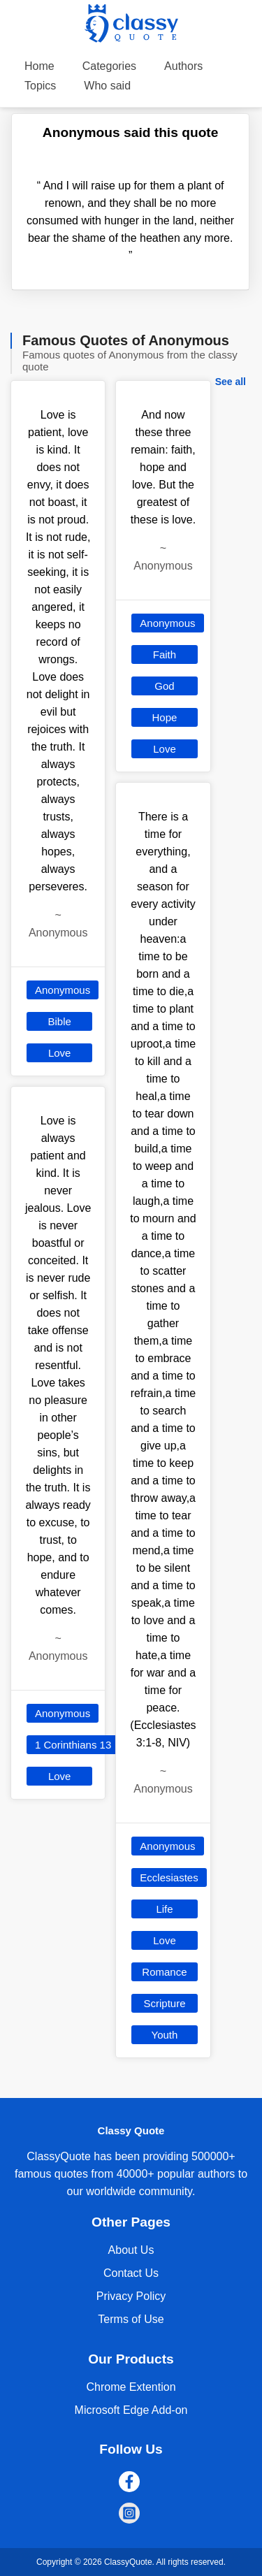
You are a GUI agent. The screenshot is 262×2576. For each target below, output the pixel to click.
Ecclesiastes (169, 1877)
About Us (131, 2250)
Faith (164, 654)
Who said (107, 86)
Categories (109, 66)
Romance (164, 1972)
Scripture (164, 2003)
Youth (165, 2035)
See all (230, 381)
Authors (183, 66)
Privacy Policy (131, 2296)
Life (164, 1909)
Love (59, 1053)
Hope (164, 717)
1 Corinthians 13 (73, 1745)
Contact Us (131, 2273)
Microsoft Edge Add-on (131, 2410)
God (164, 686)
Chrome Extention (130, 2387)
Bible (59, 1021)
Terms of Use (130, 2319)
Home (39, 66)
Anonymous (62, 990)
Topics (40, 86)
